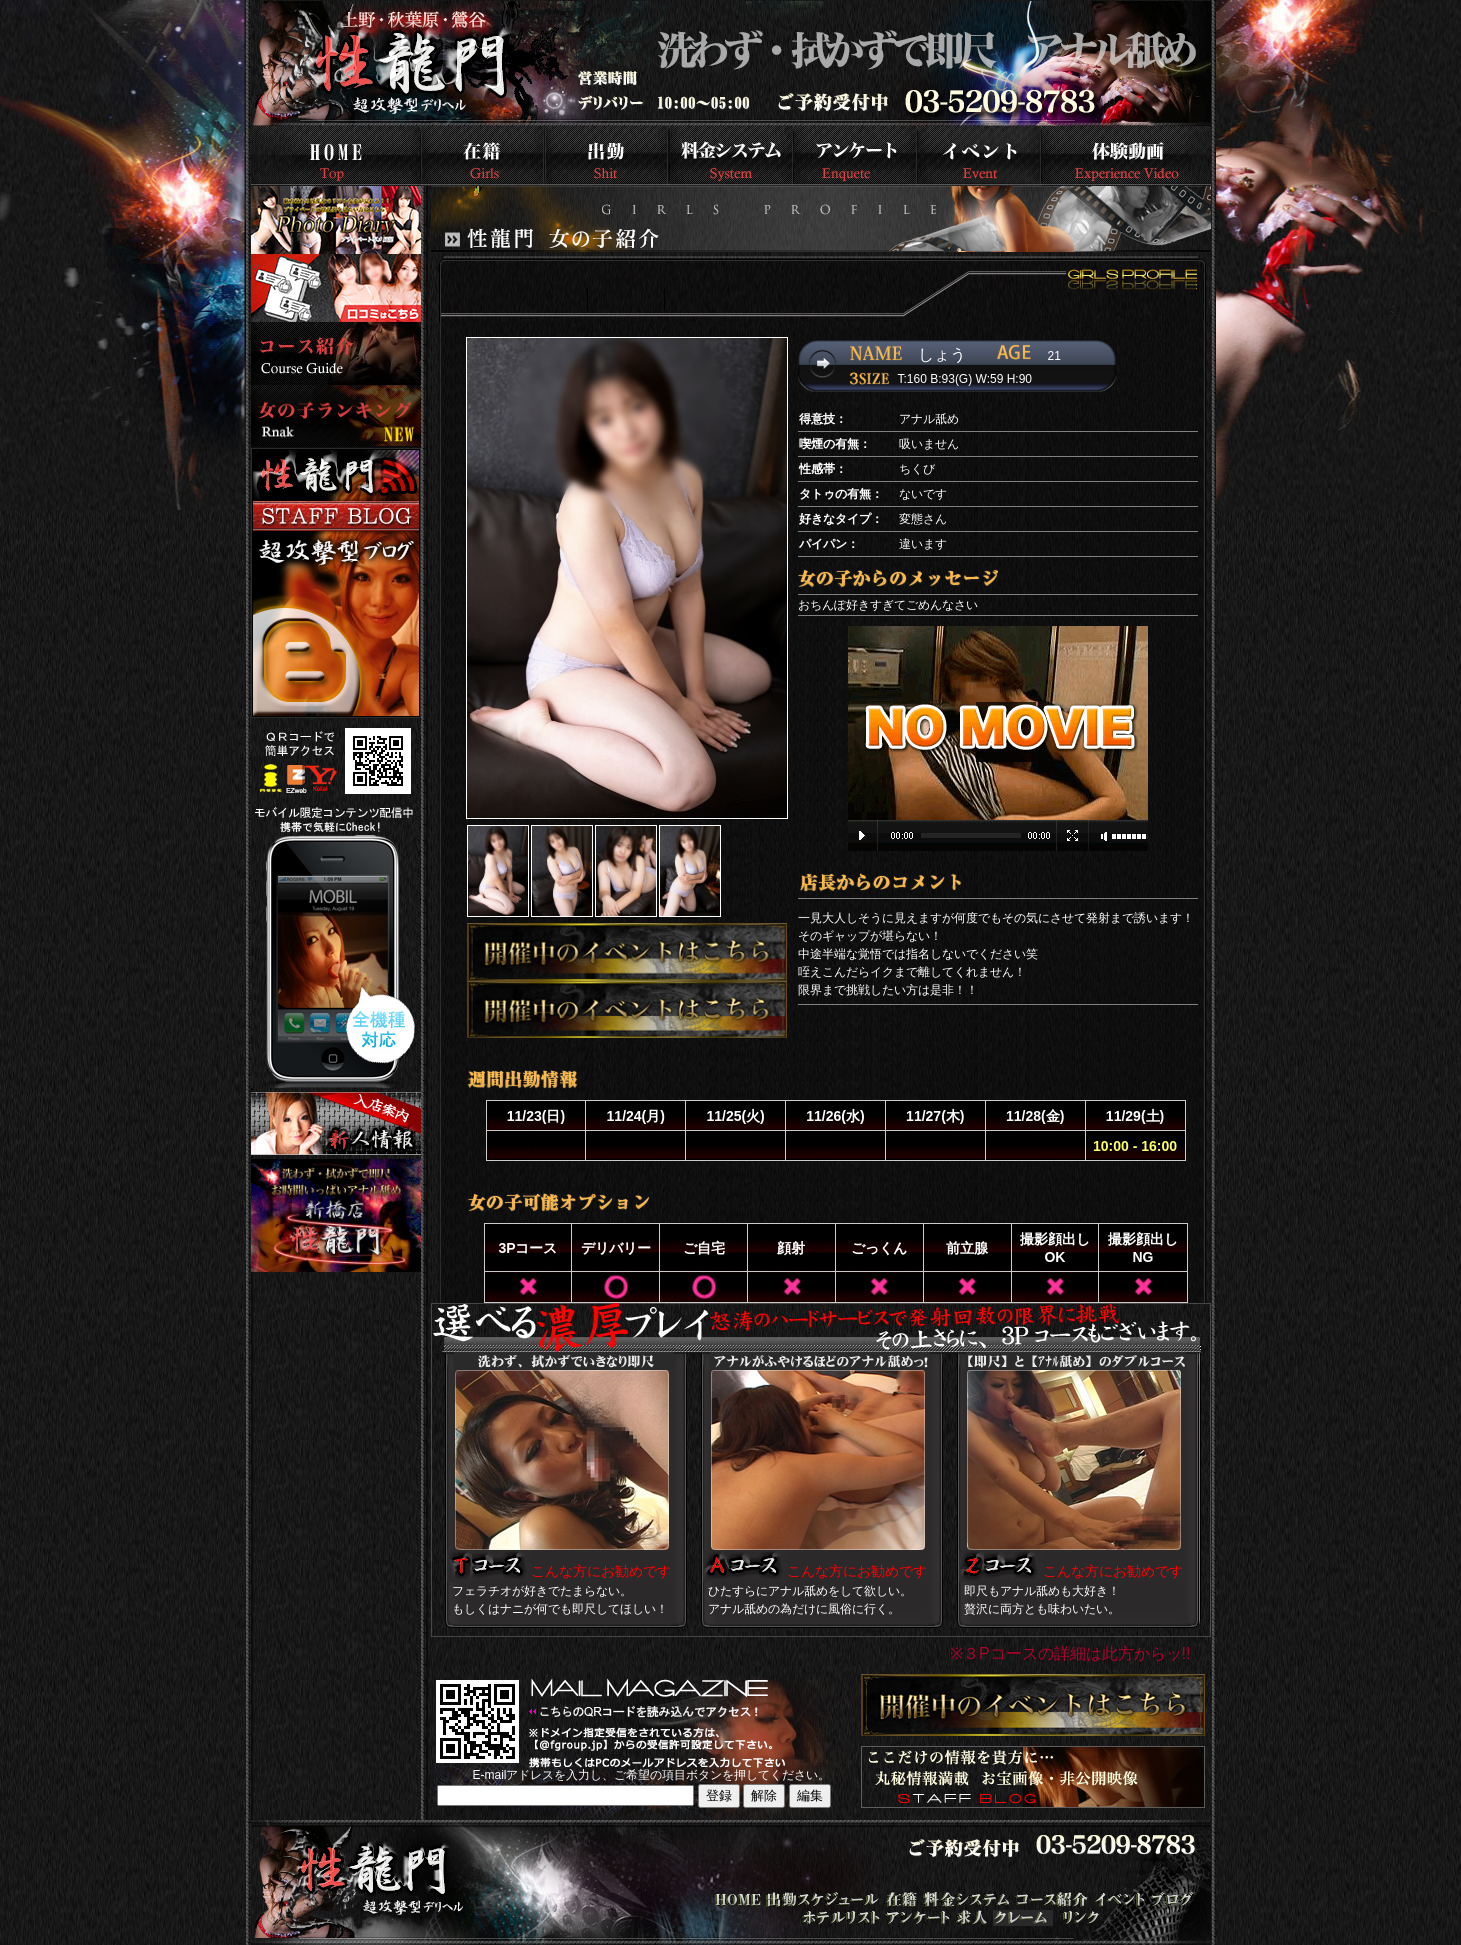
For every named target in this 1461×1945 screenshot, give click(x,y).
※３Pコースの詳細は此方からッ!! (1070, 1653)
